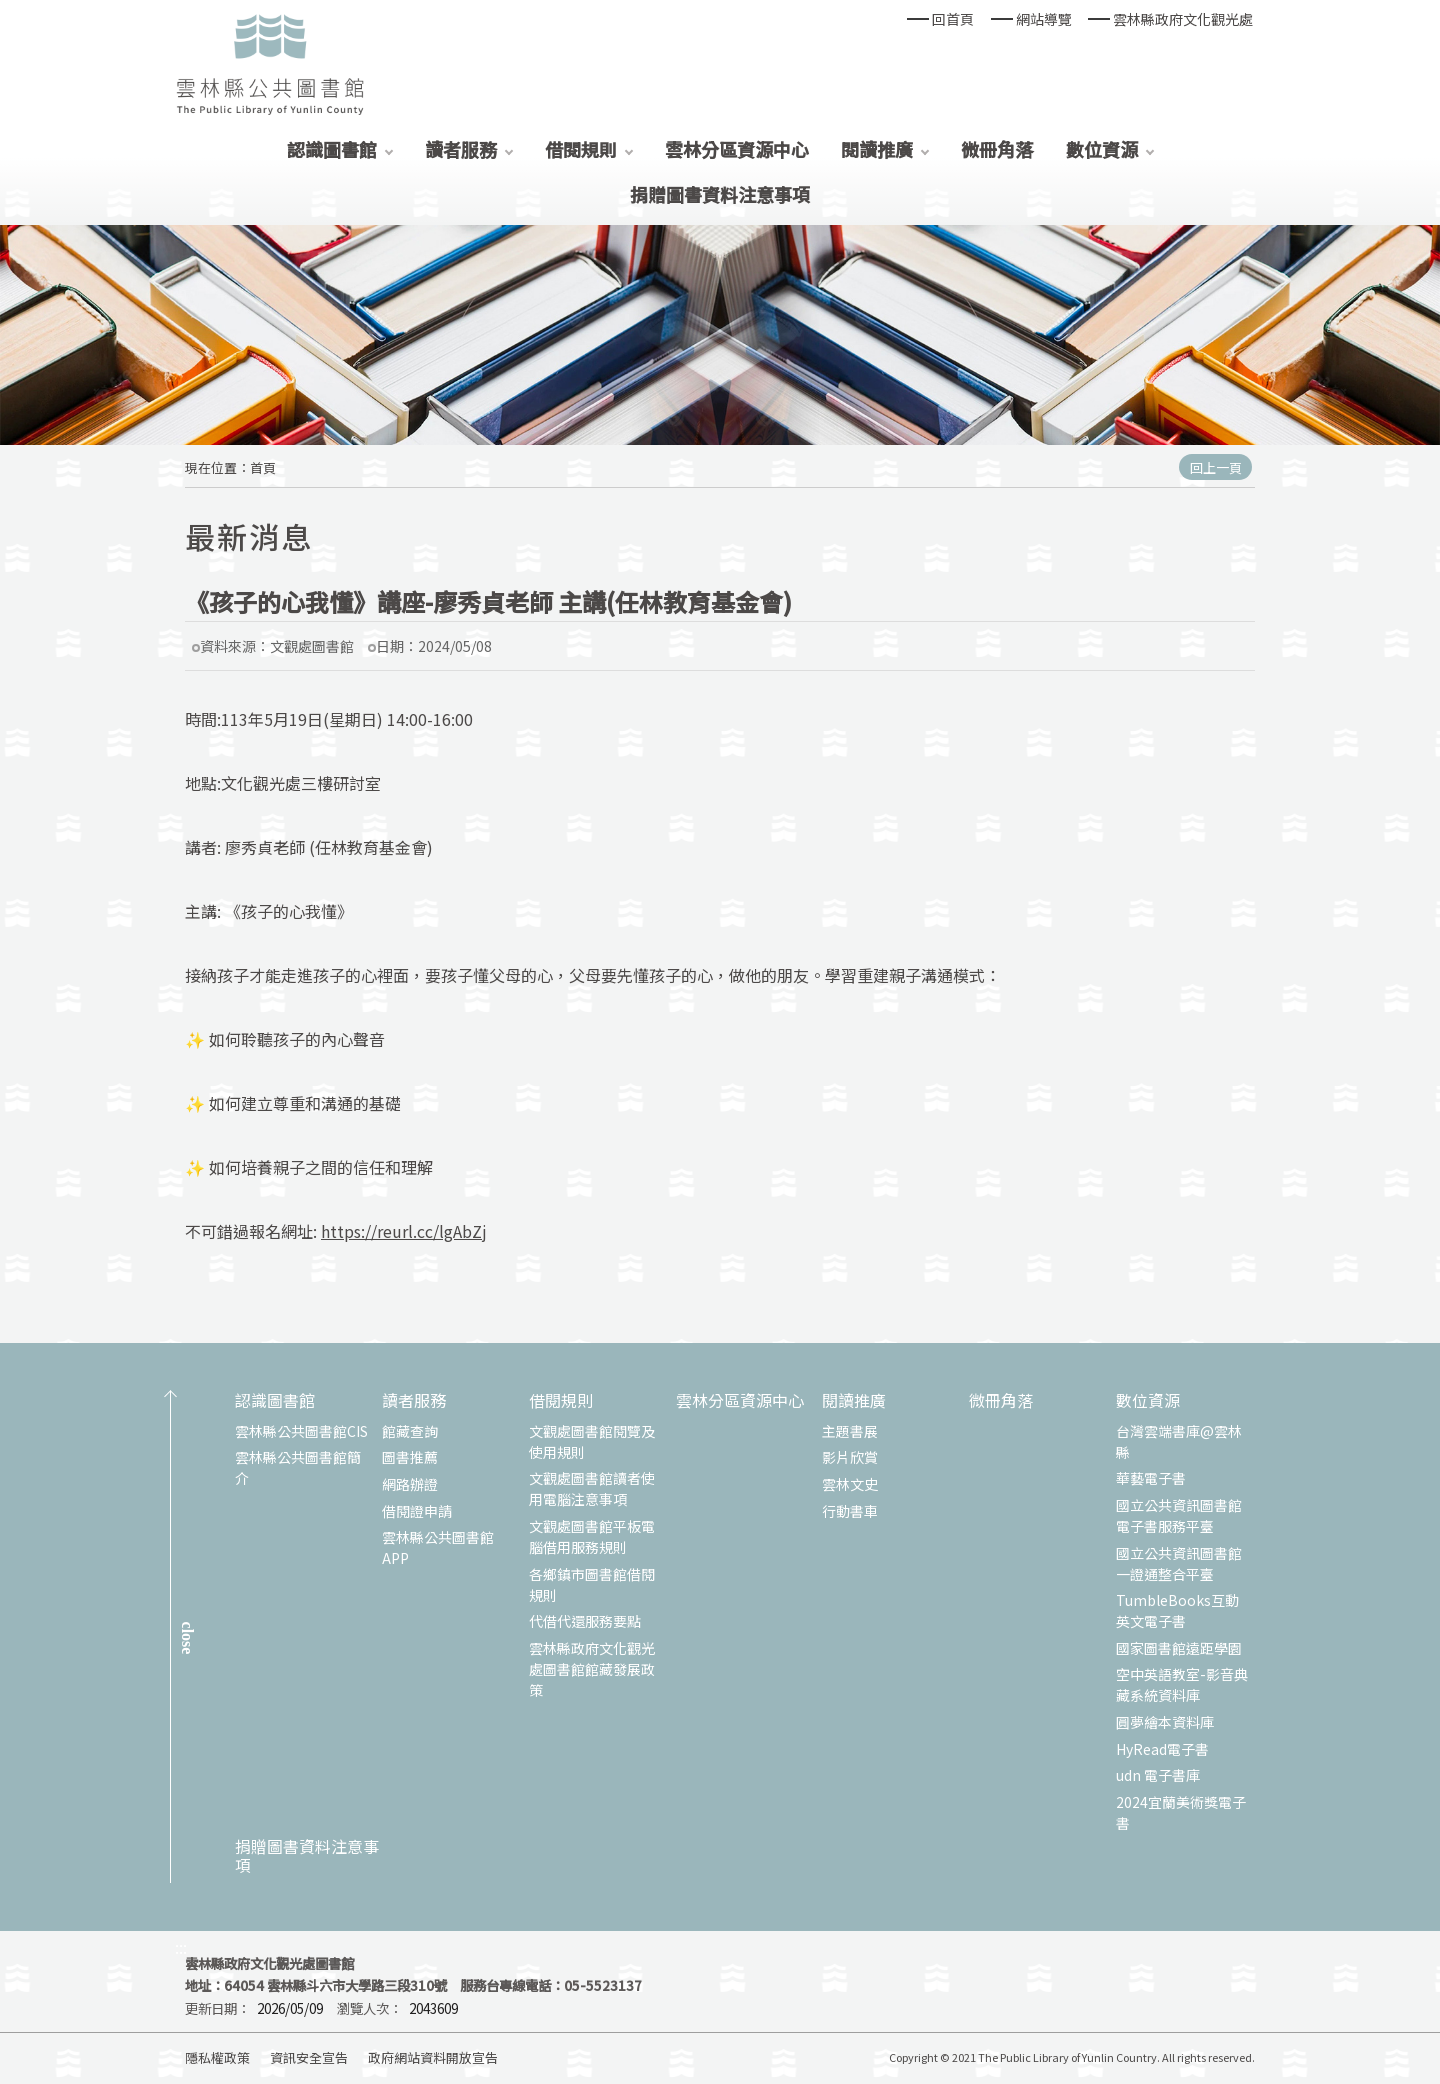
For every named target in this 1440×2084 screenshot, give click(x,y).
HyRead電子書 (1162, 1749)
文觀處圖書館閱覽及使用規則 (592, 1441)
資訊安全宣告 (309, 2057)
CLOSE (187, 1637)
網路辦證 (410, 1484)
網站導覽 (1044, 19)
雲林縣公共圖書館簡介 (298, 1467)
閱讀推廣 (877, 149)
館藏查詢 (410, 1431)
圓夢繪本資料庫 (1165, 1722)
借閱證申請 (417, 1511)
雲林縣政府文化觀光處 (1183, 19)
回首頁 (953, 19)
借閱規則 (581, 149)
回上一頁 (1216, 467)
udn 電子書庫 (1158, 1775)
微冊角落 (997, 149)
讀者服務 (461, 149)
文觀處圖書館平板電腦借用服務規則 (592, 1536)
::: (181, 1947)
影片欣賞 (850, 1457)
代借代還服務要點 (585, 1621)
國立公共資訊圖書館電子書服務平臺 (1179, 1515)
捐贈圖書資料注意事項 (720, 194)
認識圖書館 (332, 149)
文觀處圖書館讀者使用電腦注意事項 (592, 1488)
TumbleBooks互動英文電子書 (1177, 1610)
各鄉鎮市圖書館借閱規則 (592, 1584)
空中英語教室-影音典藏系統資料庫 (1182, 1684)
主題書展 (850, 1431)
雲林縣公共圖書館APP (438, 1547)
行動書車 (850, 1511)
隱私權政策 (217, 2057)
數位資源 (1102, 149)
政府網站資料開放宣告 (433, 2057)
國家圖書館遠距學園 (1179, 1648)
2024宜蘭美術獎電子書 (1181, 1812)
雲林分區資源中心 (737, 149)
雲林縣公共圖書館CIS (301, 1431)
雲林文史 (850, 1484)
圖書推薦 (410, 1457)
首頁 (263, 467)
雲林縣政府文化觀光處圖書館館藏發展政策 (592, 1669)
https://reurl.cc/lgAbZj (404, 1231)
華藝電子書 (1151, 1478)
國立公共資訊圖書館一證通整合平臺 (1179, 1563)
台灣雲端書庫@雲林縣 (1179, 1441)
